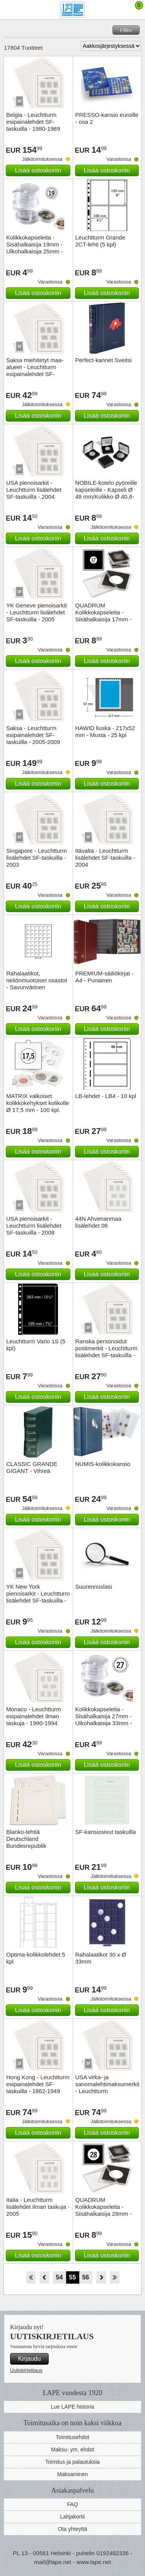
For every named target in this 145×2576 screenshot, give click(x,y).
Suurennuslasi (93, 1586)
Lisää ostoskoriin (38, 170)
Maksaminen (72, 2474)
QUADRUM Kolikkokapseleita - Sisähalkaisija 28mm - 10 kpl (103, 2210)
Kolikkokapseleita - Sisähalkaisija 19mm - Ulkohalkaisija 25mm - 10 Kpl (34, 247)
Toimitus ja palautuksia (72, 2462)
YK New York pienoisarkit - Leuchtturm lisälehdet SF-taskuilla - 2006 (38, 1597)
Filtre (126, 30)
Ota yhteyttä (72, 2529)
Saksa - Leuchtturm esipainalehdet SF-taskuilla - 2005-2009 (33, 735)
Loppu (114, 2277)
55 (72, 2277)
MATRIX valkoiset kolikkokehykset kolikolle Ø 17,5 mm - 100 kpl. (37, 1103)
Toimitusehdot (72, 2437)
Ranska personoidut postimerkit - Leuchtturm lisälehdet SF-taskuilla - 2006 (106, 1351)
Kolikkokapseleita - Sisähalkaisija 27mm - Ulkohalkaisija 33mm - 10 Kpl (103, 1719)
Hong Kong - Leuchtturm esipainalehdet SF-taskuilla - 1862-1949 (37, 2084)
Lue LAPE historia (72, 2407)
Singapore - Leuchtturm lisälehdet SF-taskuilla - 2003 (36, 857)
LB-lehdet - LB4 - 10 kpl (105, 1096)
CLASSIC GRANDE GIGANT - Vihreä (32, 1467)
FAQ (72, 2504)
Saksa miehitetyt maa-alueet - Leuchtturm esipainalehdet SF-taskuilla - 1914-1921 (34, 370)
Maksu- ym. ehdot (72, 2449)
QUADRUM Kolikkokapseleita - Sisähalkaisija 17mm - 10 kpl (103, 615)
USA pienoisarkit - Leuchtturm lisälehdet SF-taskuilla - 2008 (33, 1225)
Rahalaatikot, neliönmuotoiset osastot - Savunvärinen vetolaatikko (36, 983)
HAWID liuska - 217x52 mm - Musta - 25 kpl (105, 731)
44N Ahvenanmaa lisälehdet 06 (98, 1222)
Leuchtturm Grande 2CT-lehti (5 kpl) (100, 241)
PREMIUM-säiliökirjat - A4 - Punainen (104, 977)
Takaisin (44, 2277)
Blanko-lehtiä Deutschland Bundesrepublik (26, 1839)
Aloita (31, 2277)
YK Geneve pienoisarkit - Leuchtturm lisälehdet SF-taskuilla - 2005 (36, 612)
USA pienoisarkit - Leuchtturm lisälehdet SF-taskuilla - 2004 (33, 489)
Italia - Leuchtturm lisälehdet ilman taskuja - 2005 (38, 2206)
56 (85, 2277)
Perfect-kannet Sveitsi (103, 360)
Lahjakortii (72, 2517)
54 (59, 2277)
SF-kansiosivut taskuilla (105, 1832)
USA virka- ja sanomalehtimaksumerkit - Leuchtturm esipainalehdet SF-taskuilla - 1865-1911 (107, 2091)
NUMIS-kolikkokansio (103, 1464)
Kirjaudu (29, 2358)
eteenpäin (101, 2277)
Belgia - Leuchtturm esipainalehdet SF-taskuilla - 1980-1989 (33, 121)
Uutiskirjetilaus (26, 2370)
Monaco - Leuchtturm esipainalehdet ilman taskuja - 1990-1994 (33, 1716)
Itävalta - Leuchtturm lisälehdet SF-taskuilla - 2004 (105, 857)
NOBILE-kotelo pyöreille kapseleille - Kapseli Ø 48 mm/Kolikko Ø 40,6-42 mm (106, 493)
